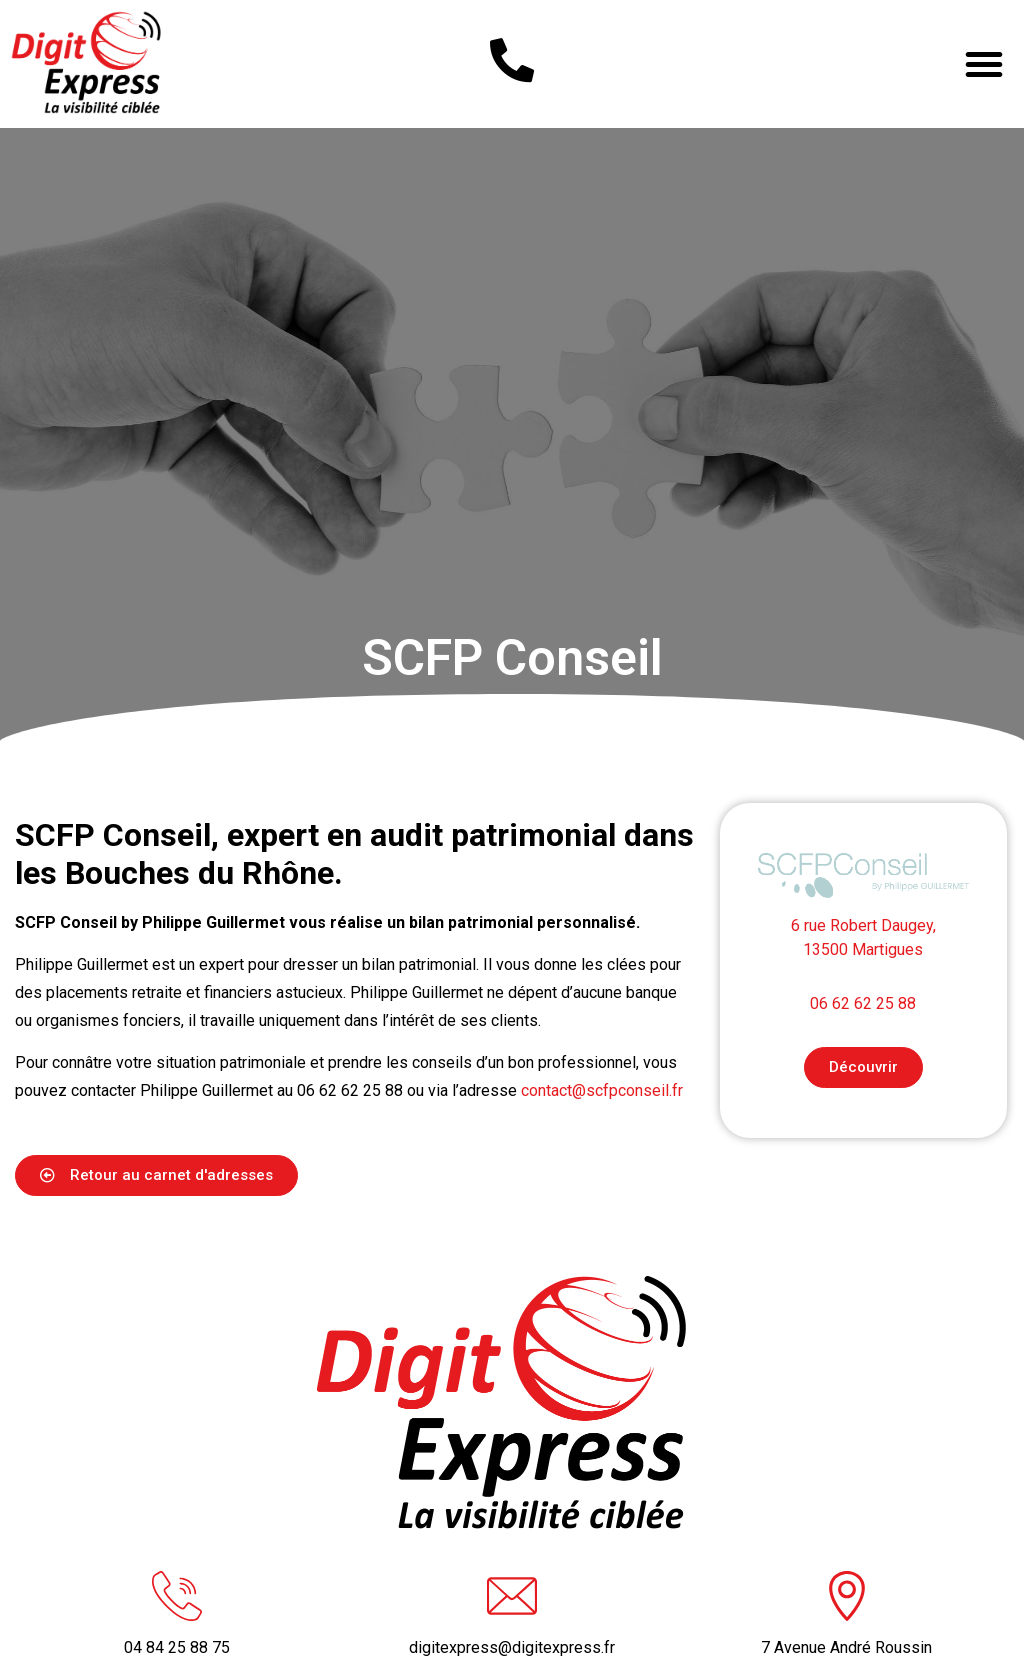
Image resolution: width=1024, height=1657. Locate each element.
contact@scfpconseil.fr (602, 1139)
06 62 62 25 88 (863, 1052)
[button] (984, 64)
